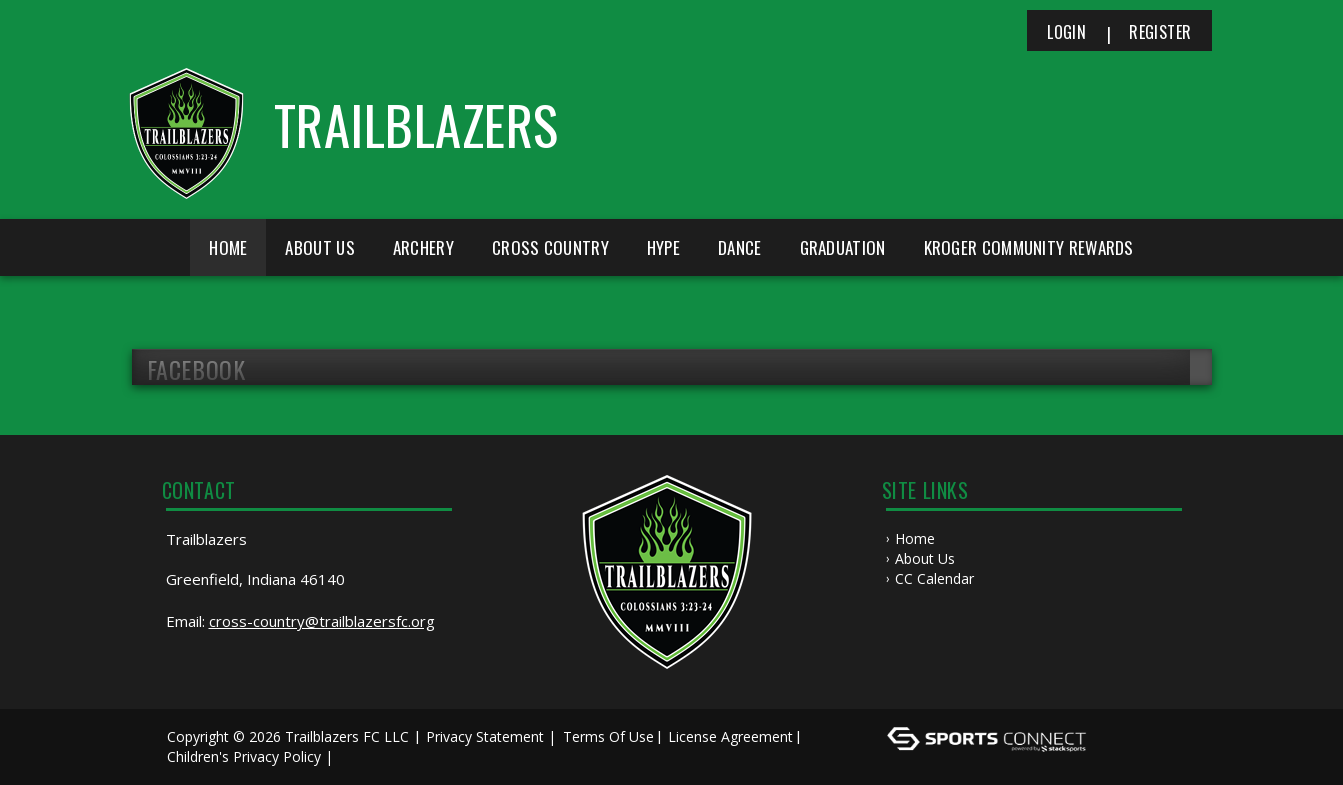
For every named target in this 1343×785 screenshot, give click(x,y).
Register (1160, 32)
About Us (925, 558)
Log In (366, 756)
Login (1066, 32)
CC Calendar (934, 578)
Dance (740, 247)
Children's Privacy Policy (244, 756)
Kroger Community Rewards (1029, 247)
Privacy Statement (485, 736)
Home (228, 247)
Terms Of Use (608, 736)
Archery (423, 247)
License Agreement (730, 736)
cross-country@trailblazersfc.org (322, 621)
